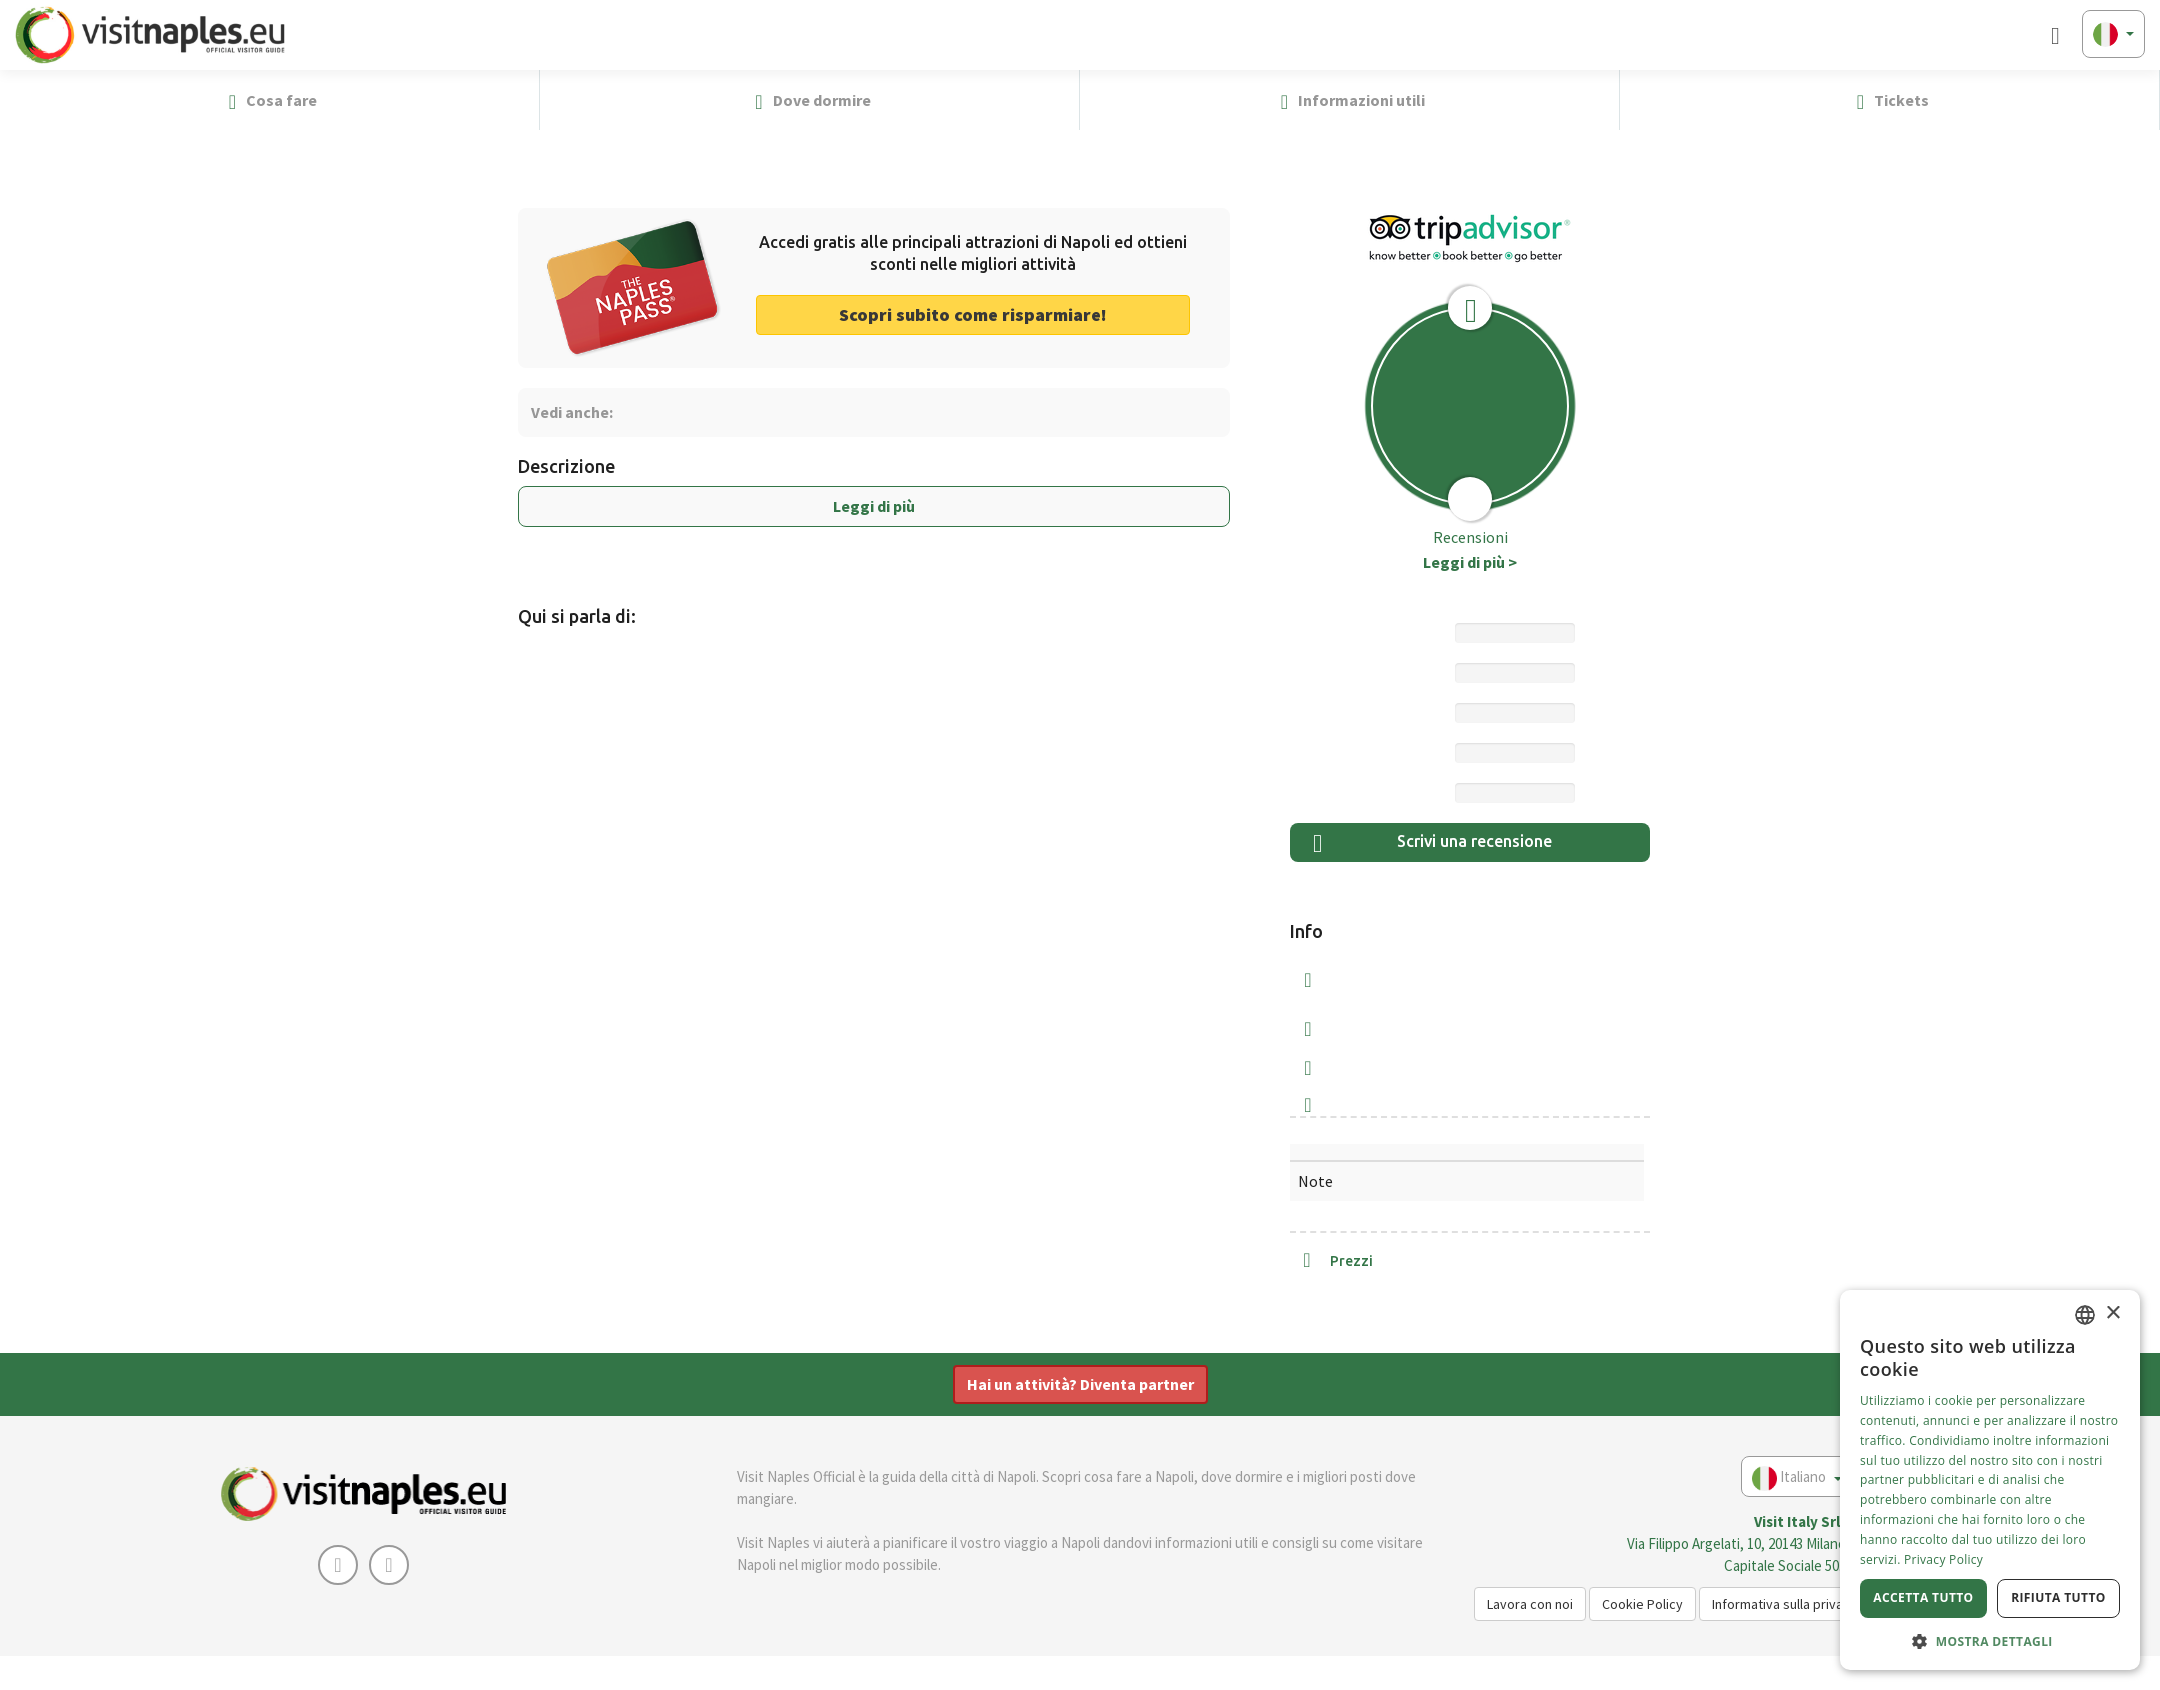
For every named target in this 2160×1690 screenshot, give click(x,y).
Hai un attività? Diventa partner (1080, 1384)
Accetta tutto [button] (1923, 1597)
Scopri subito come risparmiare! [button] (973, 314)
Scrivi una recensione (1432, 843)
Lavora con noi (1530, 1604)
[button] (2136, 100)
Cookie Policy (1642, 1604)
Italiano (1797, 1478)
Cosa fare (269, 101)
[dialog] (1990, 1480)
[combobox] (2085, 1315)
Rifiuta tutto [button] (2058, 1597)
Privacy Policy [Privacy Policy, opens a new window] (1943, 1559)
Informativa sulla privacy (1784, 1604)
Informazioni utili (1349, 101)
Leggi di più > (1470, 562)
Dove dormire (809, 101)
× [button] (2112, 1313)
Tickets (1889, 101)
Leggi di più (874, 506)
